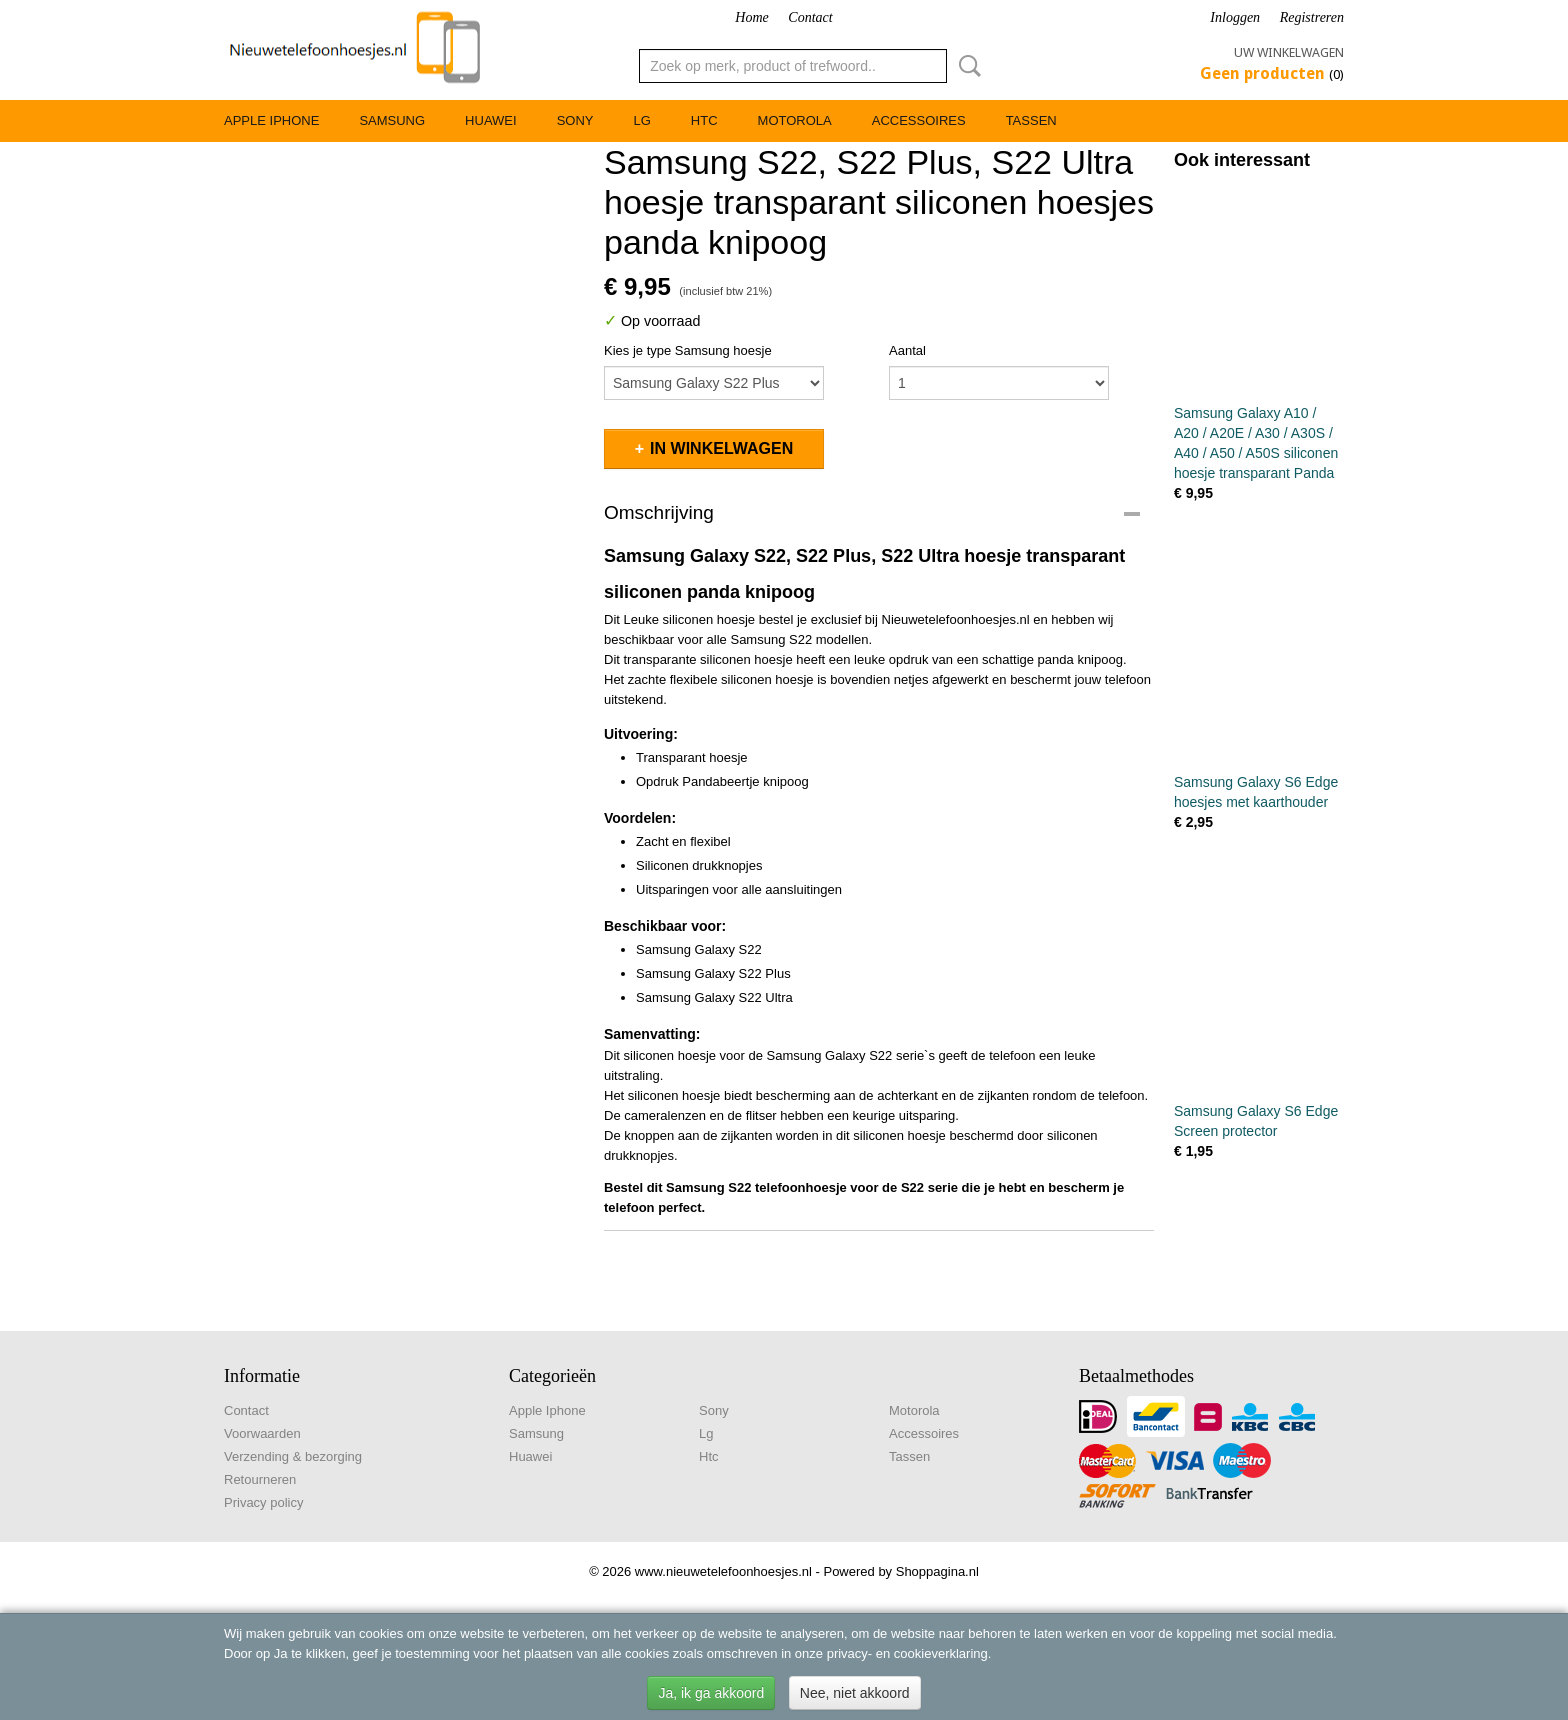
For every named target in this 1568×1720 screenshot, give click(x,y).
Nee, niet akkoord (855, 1693)
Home (751, 17)
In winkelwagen (721, 448)
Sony (575, 120)
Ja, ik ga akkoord (711, 1693)
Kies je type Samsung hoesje (688, 350)
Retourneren (260, 1479)
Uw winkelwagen (1289, 52)
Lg (641, 120)
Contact (810, 17)
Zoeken (966, 66)
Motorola (795, 120)
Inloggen (1235, 17)
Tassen (1031, 120)
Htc (704, 120)
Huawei (491, 120)
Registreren (1312, 17)
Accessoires (919, 120)
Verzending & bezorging (293, 1456)
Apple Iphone (271, 120)
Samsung (392, 120)
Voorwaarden (262, 1433)
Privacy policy (263, 1502)
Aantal (907, 350)
